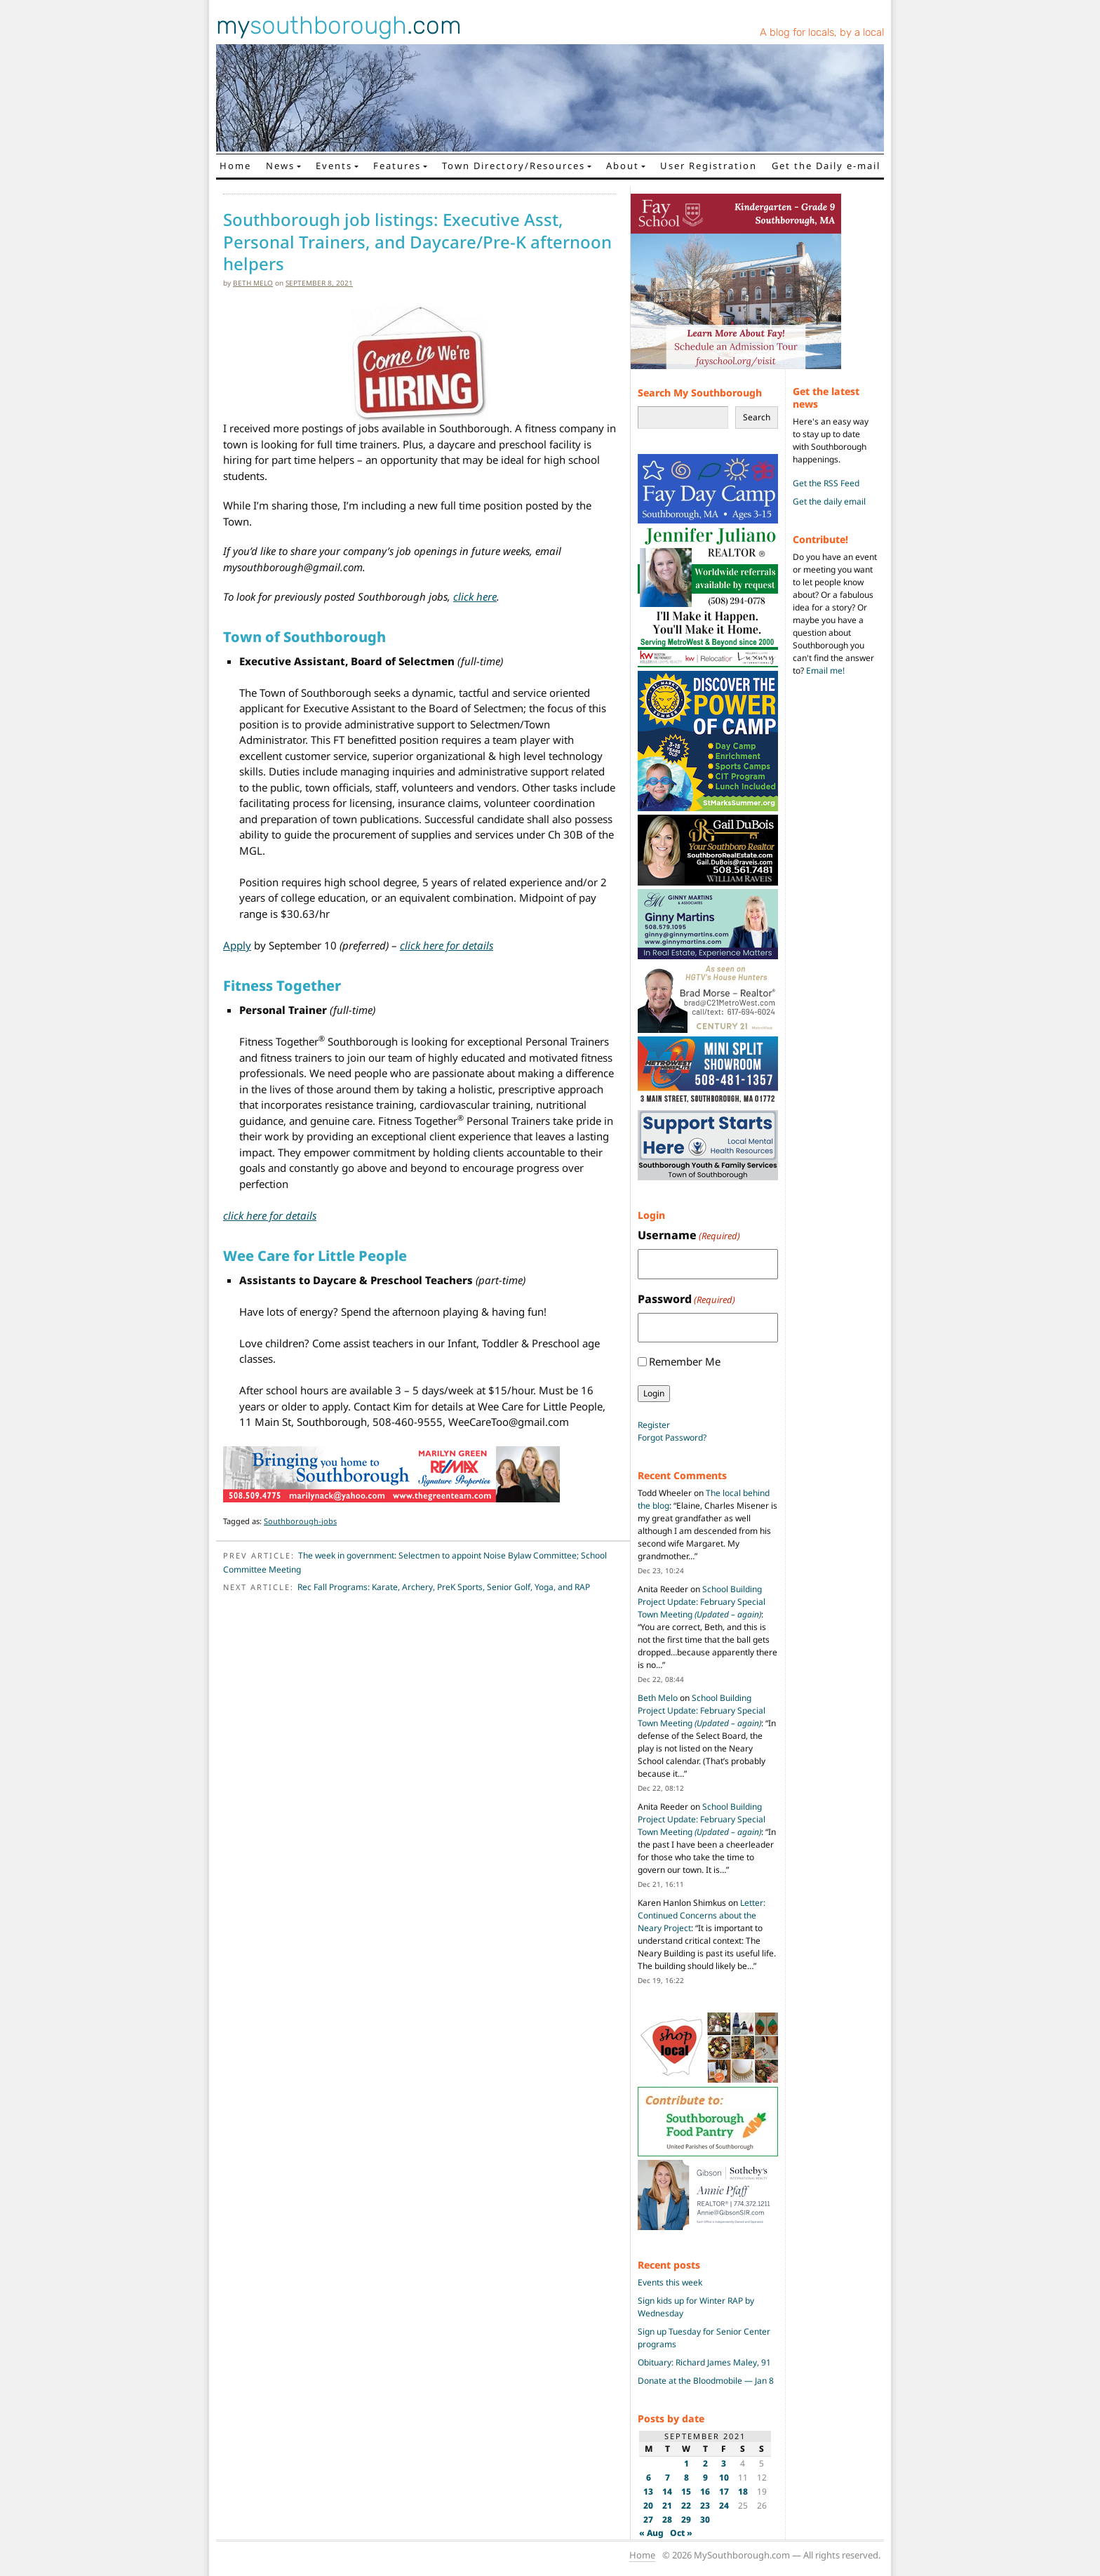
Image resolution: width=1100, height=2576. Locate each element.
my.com (339, 25)
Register (654, 1425)
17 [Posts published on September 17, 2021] (724, 2491)
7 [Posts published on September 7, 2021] (667, 2477)
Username (689, 1235)
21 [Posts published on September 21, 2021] (667, 2505)
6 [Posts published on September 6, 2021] (648, 2477)
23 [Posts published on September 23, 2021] (705, 2505)
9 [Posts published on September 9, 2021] (705, 2477)
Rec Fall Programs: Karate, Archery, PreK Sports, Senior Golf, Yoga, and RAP (443, 1587)
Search (756, 417)
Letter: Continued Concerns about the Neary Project (701, 1915)
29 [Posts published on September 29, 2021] (686, 2519)
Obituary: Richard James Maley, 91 (704, 2362)
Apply (237, 945)
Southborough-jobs (300, 1521)
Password (686, 1299)
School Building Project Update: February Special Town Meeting (701, 1601)
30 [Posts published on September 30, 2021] (705, 2519)
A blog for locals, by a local (822, 32)
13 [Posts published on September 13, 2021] (648, 2491)
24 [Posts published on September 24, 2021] (724, 2505)
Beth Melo (253, 283)
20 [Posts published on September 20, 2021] (648, 2505)
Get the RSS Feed (826, 483)
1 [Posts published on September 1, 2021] (686, 2463)
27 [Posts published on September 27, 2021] (648, 2519)
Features (397, 165)
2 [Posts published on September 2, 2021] (705, 2463)
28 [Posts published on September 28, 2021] (667, 2519)
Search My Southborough (700, 392)
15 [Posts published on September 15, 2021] (686, 2491)
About (622, 165)
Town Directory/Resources (513, 165)
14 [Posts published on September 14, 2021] (667, 2491)
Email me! (825, 670)
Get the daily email (829, 501)
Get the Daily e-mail (826, 165)
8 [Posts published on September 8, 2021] (686, 2477)
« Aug (651, 2533)
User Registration (708, 165)
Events (334, 165)
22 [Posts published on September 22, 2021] (686, 2505)
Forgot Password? (672, 1437)
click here (475, 596)
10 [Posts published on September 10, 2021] (724, 2477)
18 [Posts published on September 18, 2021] (743, 2491)
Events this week (670, 2282)
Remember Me (684, 1361)
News (280, 165)
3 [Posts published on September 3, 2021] (723, 2463)
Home (235, 165)
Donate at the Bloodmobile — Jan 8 (706, 2381)
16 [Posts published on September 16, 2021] (705, 2491)
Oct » (681, 2533)
